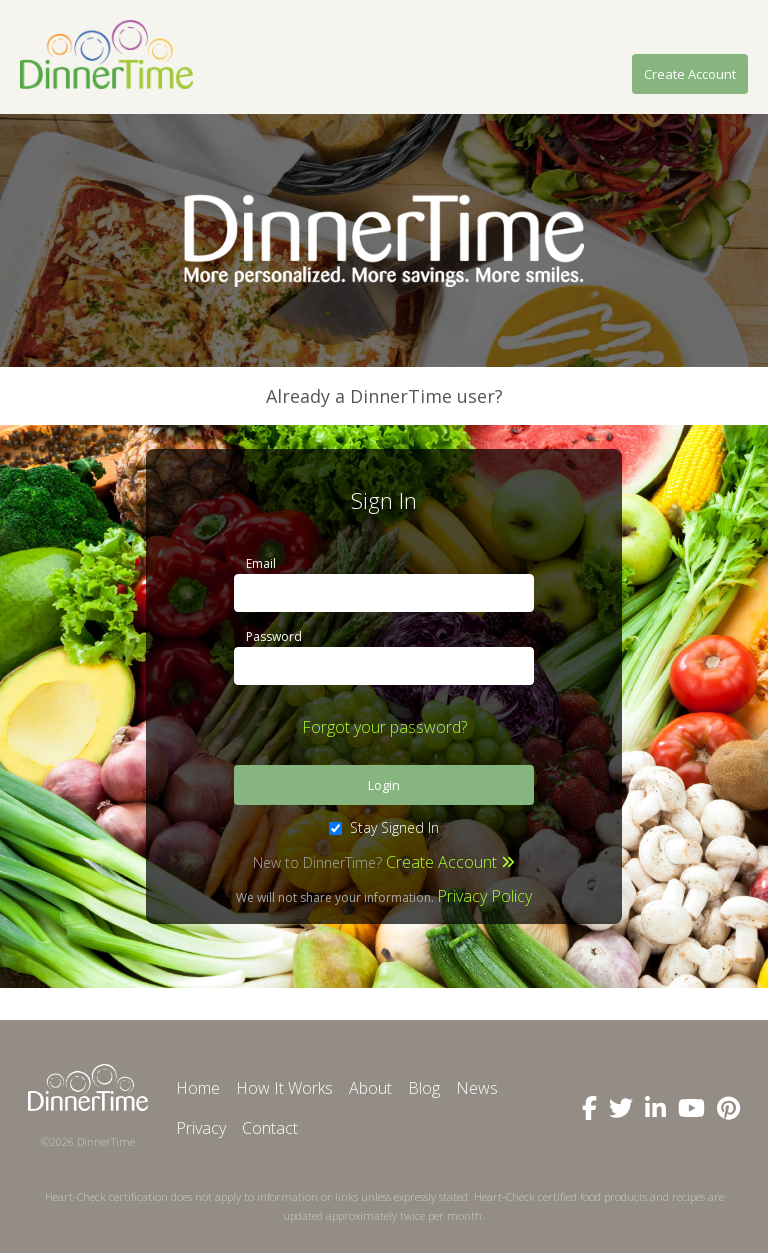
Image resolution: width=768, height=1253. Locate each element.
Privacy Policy (484, 896)
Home (198, 1088)
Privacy (201, 1128)
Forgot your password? (384, 727)
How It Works (284, 1088)
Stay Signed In (384, 827)
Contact (270, 1128)
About (370, 1088)
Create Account (690, 74)
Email (261, 563)
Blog (424, 1088)
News (477, 1088)
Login (384, 785)
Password (274, 636)
